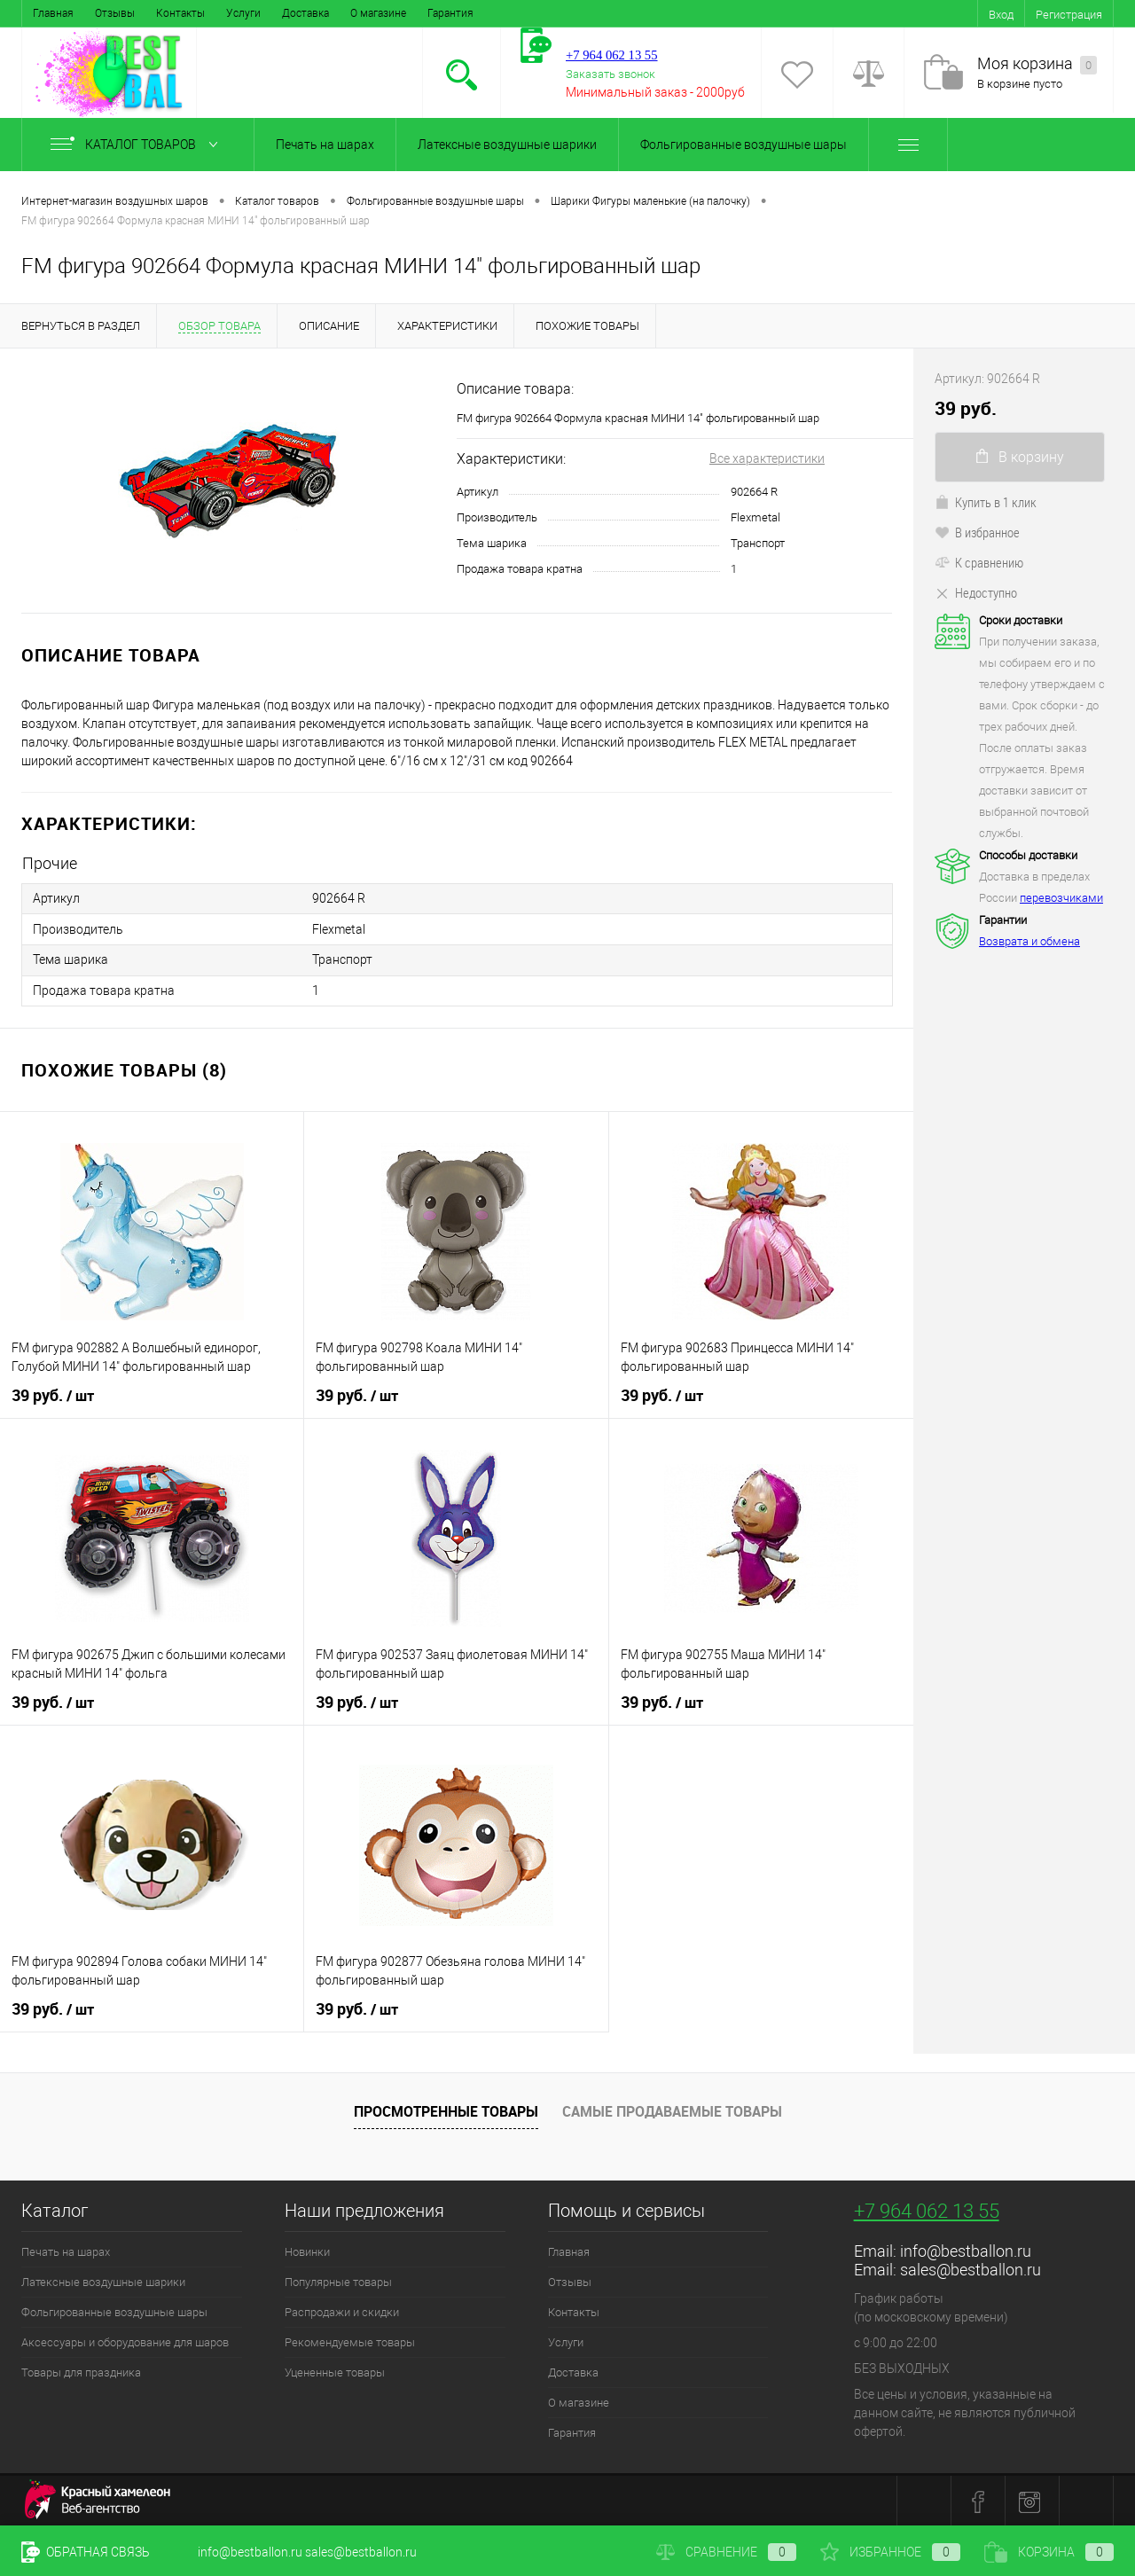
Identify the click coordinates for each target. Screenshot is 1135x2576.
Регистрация (1069, 14)
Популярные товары (338, 2280)
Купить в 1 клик (986, 502)
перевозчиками (1061, 897)
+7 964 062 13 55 (926, 2209)
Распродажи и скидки (342, 2310)
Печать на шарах (325, 144)
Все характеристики (767, 458)
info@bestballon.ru (965, 2249)
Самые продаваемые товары (672, 2108)
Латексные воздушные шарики (507, 144)
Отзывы (115, 13)
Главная (53, 13)
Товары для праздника (81, 2370)
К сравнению (979, 562)
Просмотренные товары (446, 2108)
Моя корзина (1037, 64)
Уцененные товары (335, 2370)
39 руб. (53, 1394)
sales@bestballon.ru (970, 2268)
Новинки (307, 2250)
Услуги (243, 13)
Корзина (1049, 2552)
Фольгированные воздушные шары (743, 144)
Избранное (890, 2552)
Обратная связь (85, 2552)
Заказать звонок (610, 74)
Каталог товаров (138, 145)
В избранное (977, 532)
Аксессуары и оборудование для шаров (125, 2340)
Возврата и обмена (1029, 941)
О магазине (378, 13)
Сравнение (726, 2552)
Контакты (180, 13)
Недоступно (976, 592)
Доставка (305, 13)
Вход (1001, 14)
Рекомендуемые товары (350, 2340)
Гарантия (450, 13)
